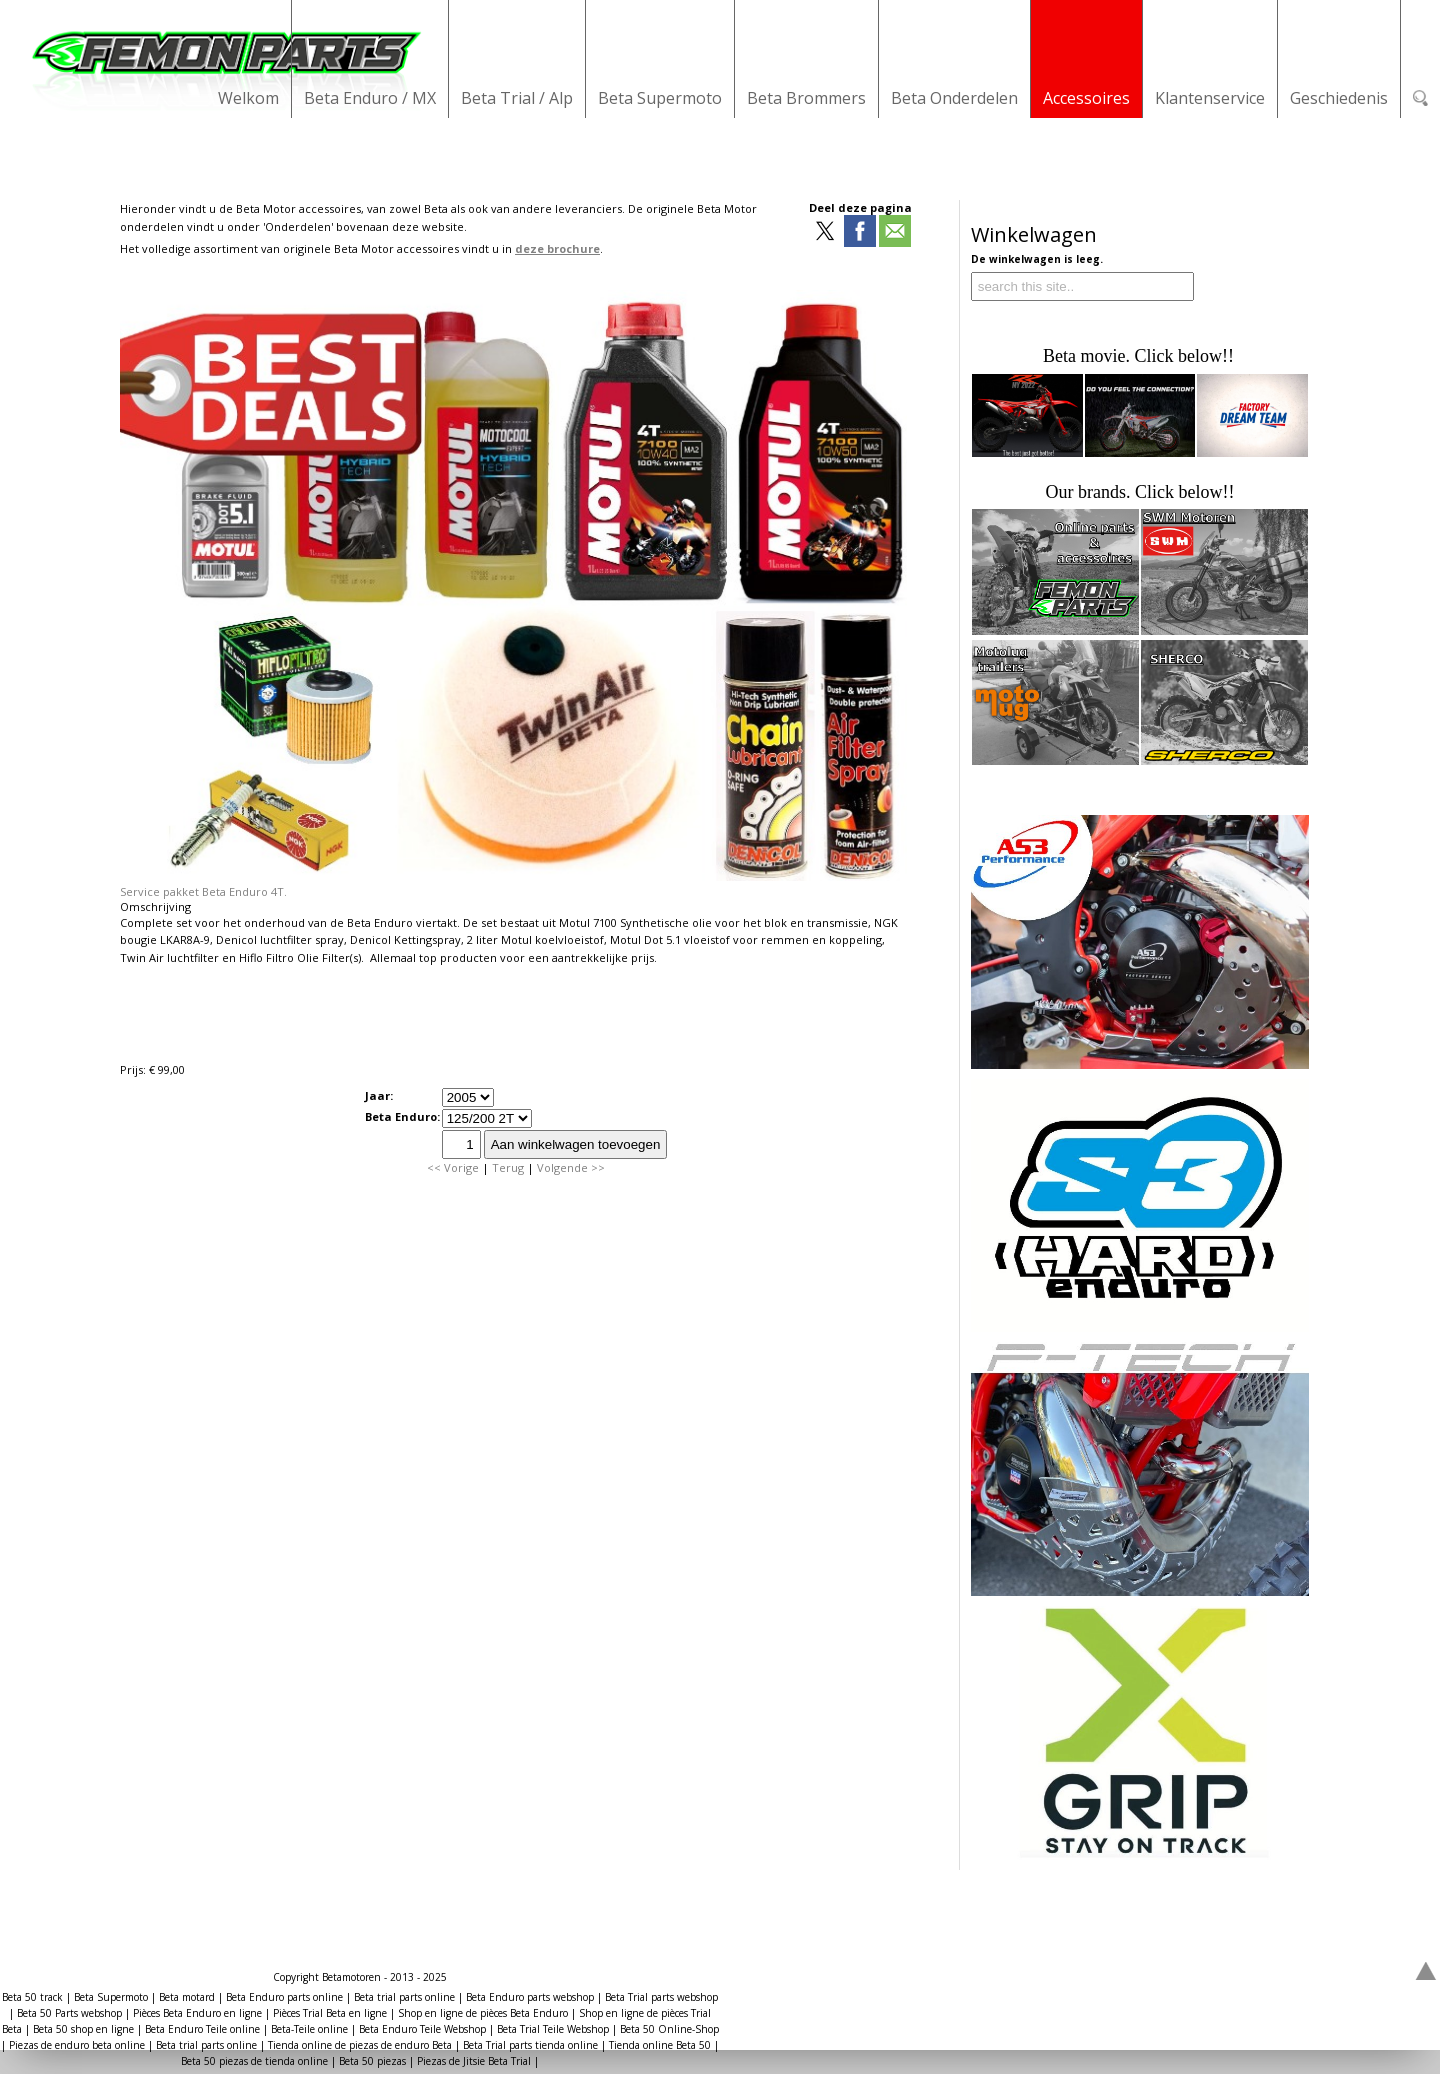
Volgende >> (571, 1167)
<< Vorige (453, 1167)
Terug (508, 1167)
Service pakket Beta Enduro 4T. (203, 891)
